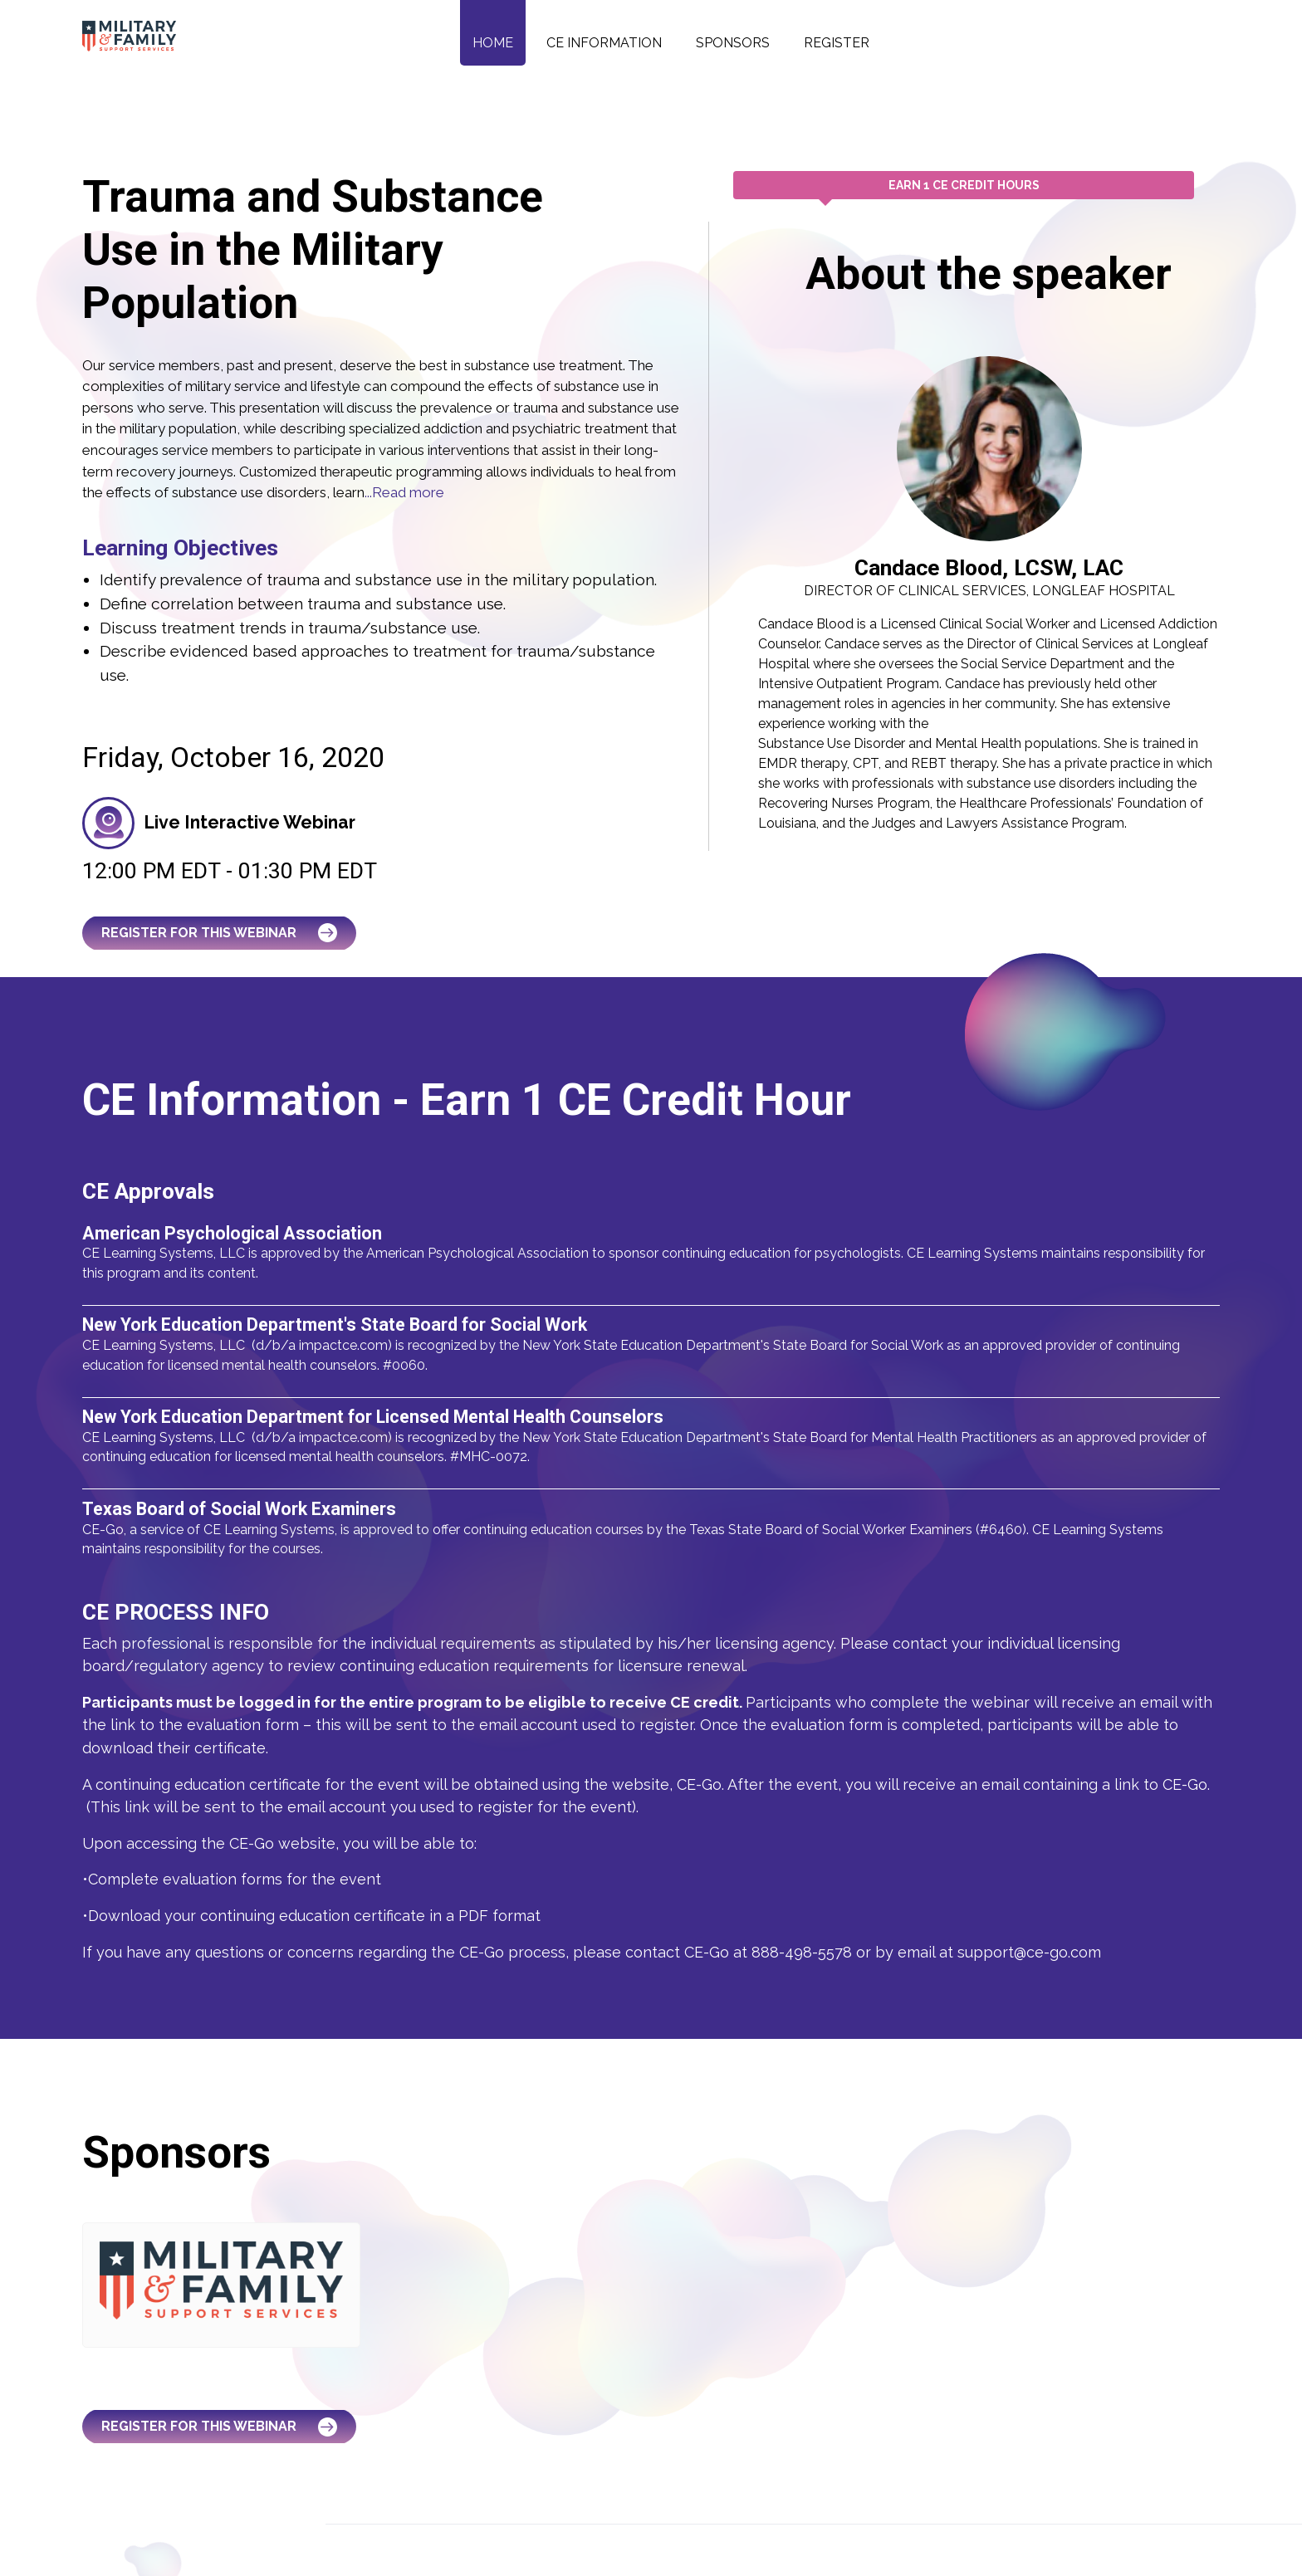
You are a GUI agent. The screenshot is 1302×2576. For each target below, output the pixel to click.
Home (492, 43)
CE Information (604, 43)
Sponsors (733, 43)
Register (836, 43)
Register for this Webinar (219, 932)
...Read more (404, 492)
